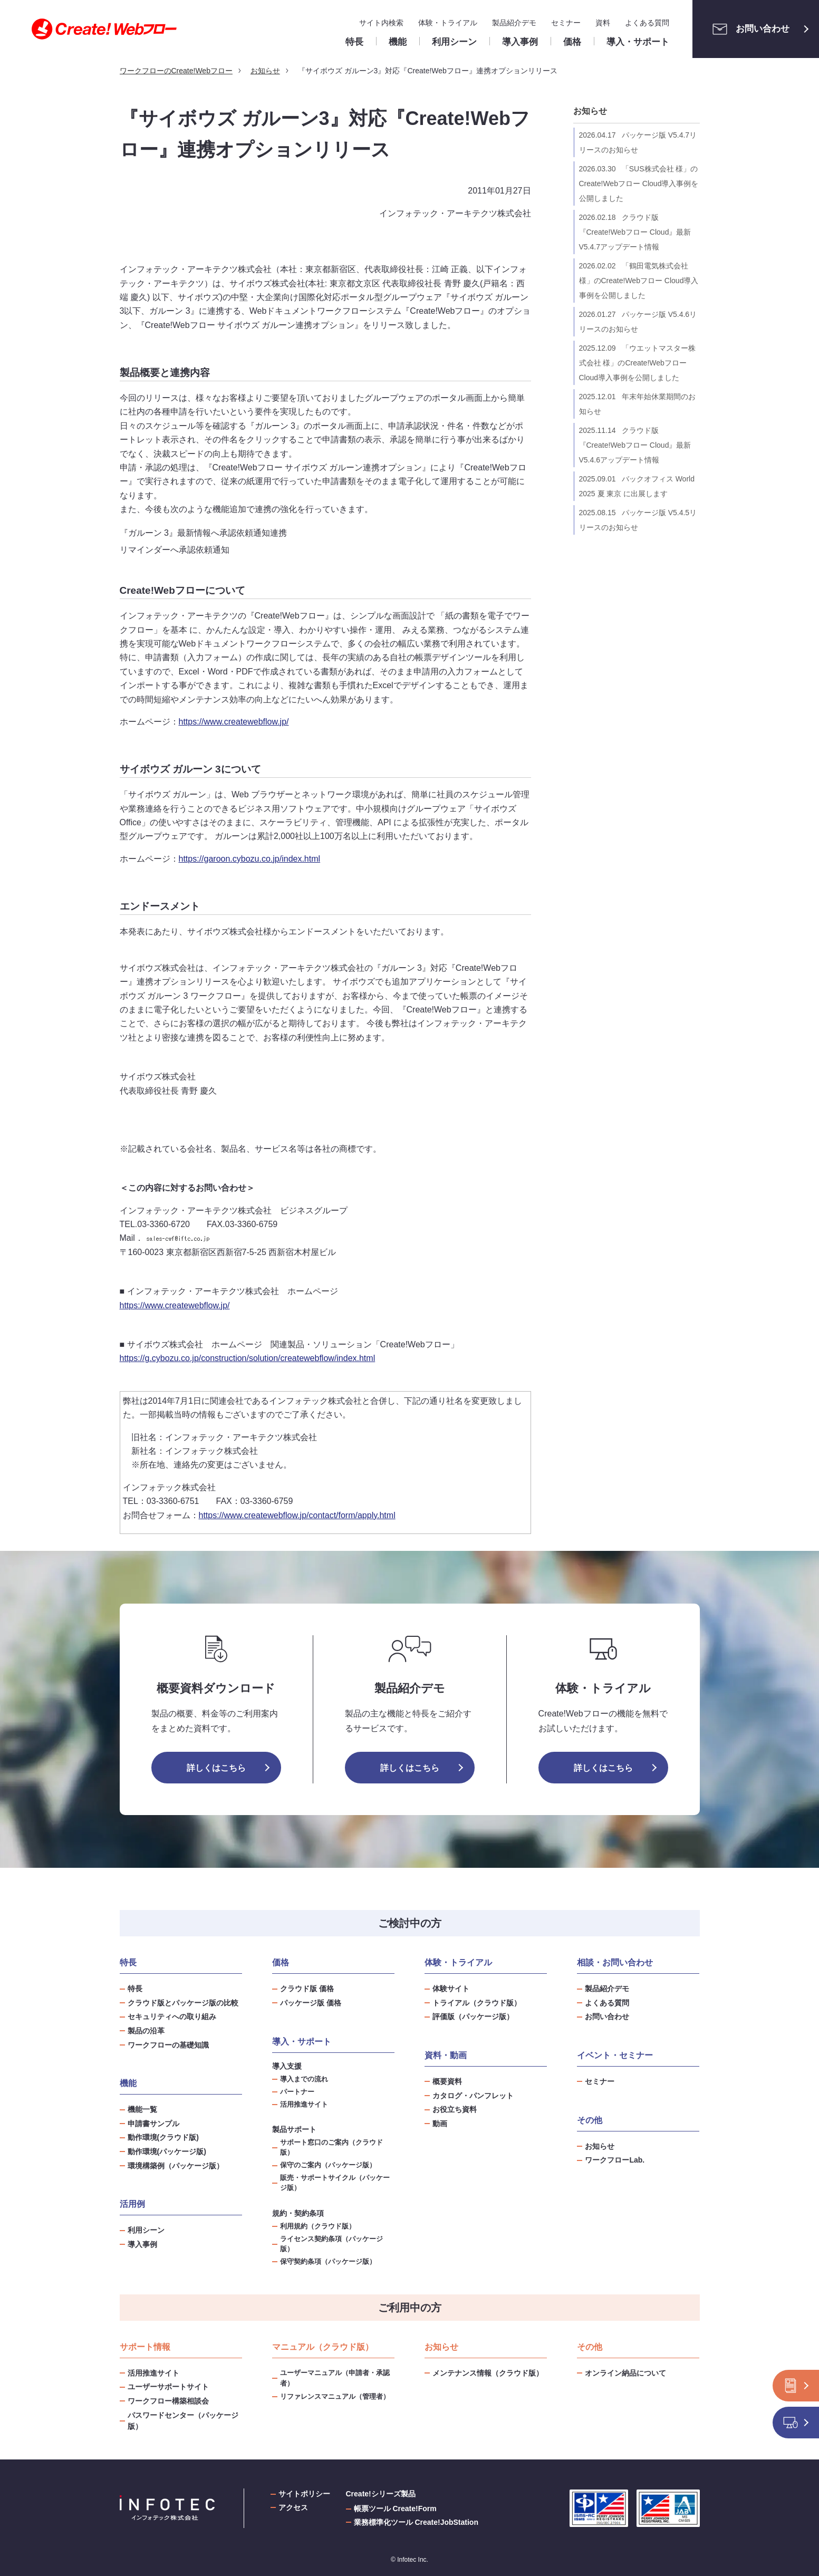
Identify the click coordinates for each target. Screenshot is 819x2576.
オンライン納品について (625, 2373)
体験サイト (450, 1988)
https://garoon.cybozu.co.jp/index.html (250, 858)
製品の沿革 (146, 2031)
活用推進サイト (304, 2104)
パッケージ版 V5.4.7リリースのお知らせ (638, 142)
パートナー (297, 2092)
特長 (135, 1988)
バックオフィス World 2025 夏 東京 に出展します (637, 486)
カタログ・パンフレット (473, 2095)
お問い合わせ (748, 29)
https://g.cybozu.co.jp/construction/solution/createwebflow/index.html (247, 1358)
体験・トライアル (447, 22)
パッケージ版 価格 (310, 2003)
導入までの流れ (304, 2079)
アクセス (293, 2507)
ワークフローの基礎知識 (168, 2045)
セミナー (566, 22)
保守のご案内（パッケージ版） (328, 2165)
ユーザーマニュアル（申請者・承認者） (335, 2378)
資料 (602, 22)
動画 (439, 2123)
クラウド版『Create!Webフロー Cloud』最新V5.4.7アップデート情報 (635, 232)
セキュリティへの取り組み (172, 2016)
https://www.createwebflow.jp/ (234, 721)
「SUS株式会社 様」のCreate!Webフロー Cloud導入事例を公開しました (639, 183)
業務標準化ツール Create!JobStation (416, 2522)
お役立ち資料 (454, 2109)
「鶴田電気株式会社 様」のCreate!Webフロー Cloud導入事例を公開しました (639, 281)
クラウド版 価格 (307, 1988)
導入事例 (142, 2244)
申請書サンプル (153, 2123)
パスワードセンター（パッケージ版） (183, 2420)
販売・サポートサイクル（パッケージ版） (335, 2183)
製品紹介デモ (514, 22)
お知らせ (590, 111)
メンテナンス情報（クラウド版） (487, 2373)
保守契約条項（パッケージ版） (328, 2261)
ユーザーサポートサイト (168, 2386)
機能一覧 (142, 2109)
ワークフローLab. (614, 2160)
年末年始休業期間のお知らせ (637, 404)
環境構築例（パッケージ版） (176, 2166)
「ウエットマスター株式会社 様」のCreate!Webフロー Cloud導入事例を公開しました (637, 363)
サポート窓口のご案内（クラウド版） (331, 2147)
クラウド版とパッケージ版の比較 (183, 2003)
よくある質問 (647, 22)
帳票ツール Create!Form (395, 2508)
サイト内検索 (381, 22)
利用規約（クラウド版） (317, 2226)
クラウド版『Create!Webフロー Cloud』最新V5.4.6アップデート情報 (635, 445)
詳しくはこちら (216, 1767)
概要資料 (447, 2081)
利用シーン (146, 2230)
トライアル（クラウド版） (476, 2003)
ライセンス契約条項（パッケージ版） (331, 2244)
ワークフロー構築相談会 (168, 2401)
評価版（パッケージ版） (473, 2016)
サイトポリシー (304, 2494)
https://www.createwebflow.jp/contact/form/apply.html (297, 1515)
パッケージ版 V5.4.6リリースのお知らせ (638, 321)
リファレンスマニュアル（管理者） (335, 2396)
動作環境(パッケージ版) (167, 2151)
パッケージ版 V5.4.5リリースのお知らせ (638, 520)
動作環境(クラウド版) (163, 2137)
